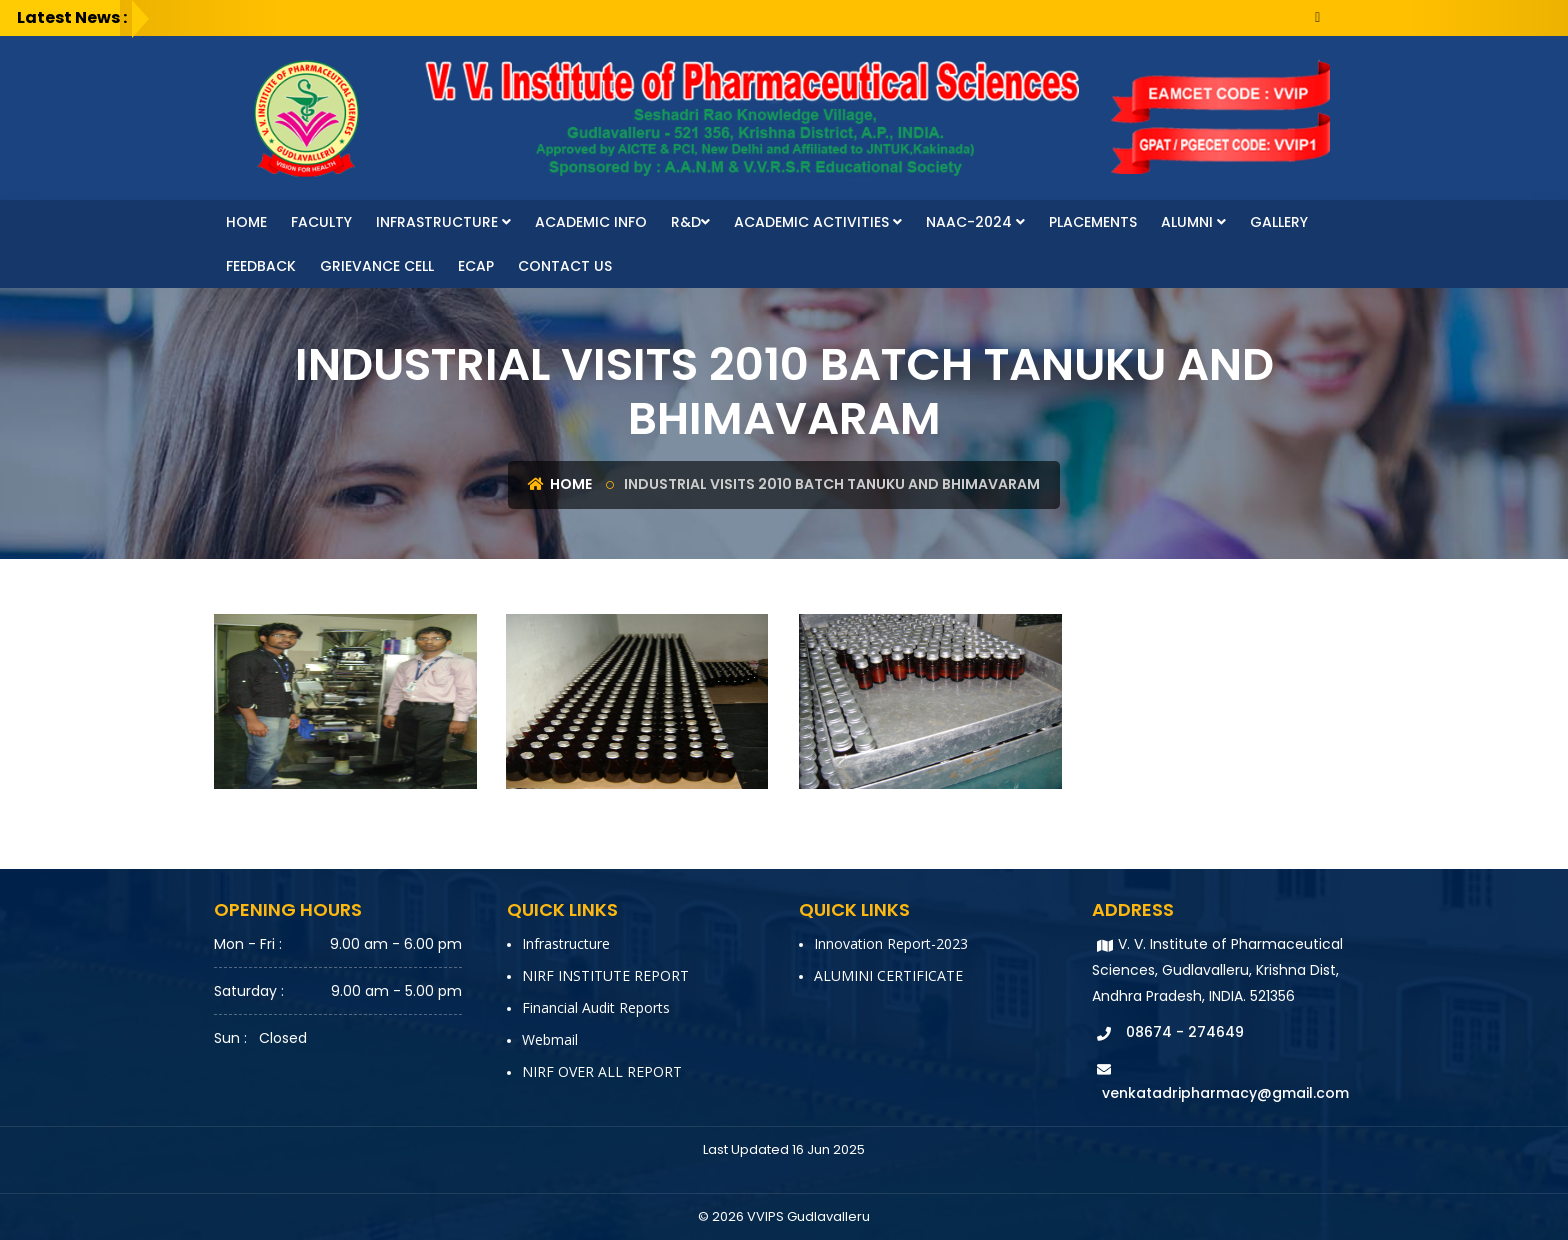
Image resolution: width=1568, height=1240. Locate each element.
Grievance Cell (377, 266)
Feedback (261, 266)
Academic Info (591, 222)
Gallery (1279, 222)
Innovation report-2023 (891, 943)
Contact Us (565, 266)
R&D (690, 222)
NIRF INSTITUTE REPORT (605, 975)
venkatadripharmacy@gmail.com (1225, 1093)
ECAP (476, 266)
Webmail (550, 1039)
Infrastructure (443, 222)
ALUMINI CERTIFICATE (888, 975)
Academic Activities (818, 222)
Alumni (1193, 222)
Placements (1093, 222)
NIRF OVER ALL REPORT (602, 1071)
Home (246, 222)
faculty (321, 222)
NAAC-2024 (975, 222)
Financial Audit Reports (596, 1007)
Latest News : (72, 17)
